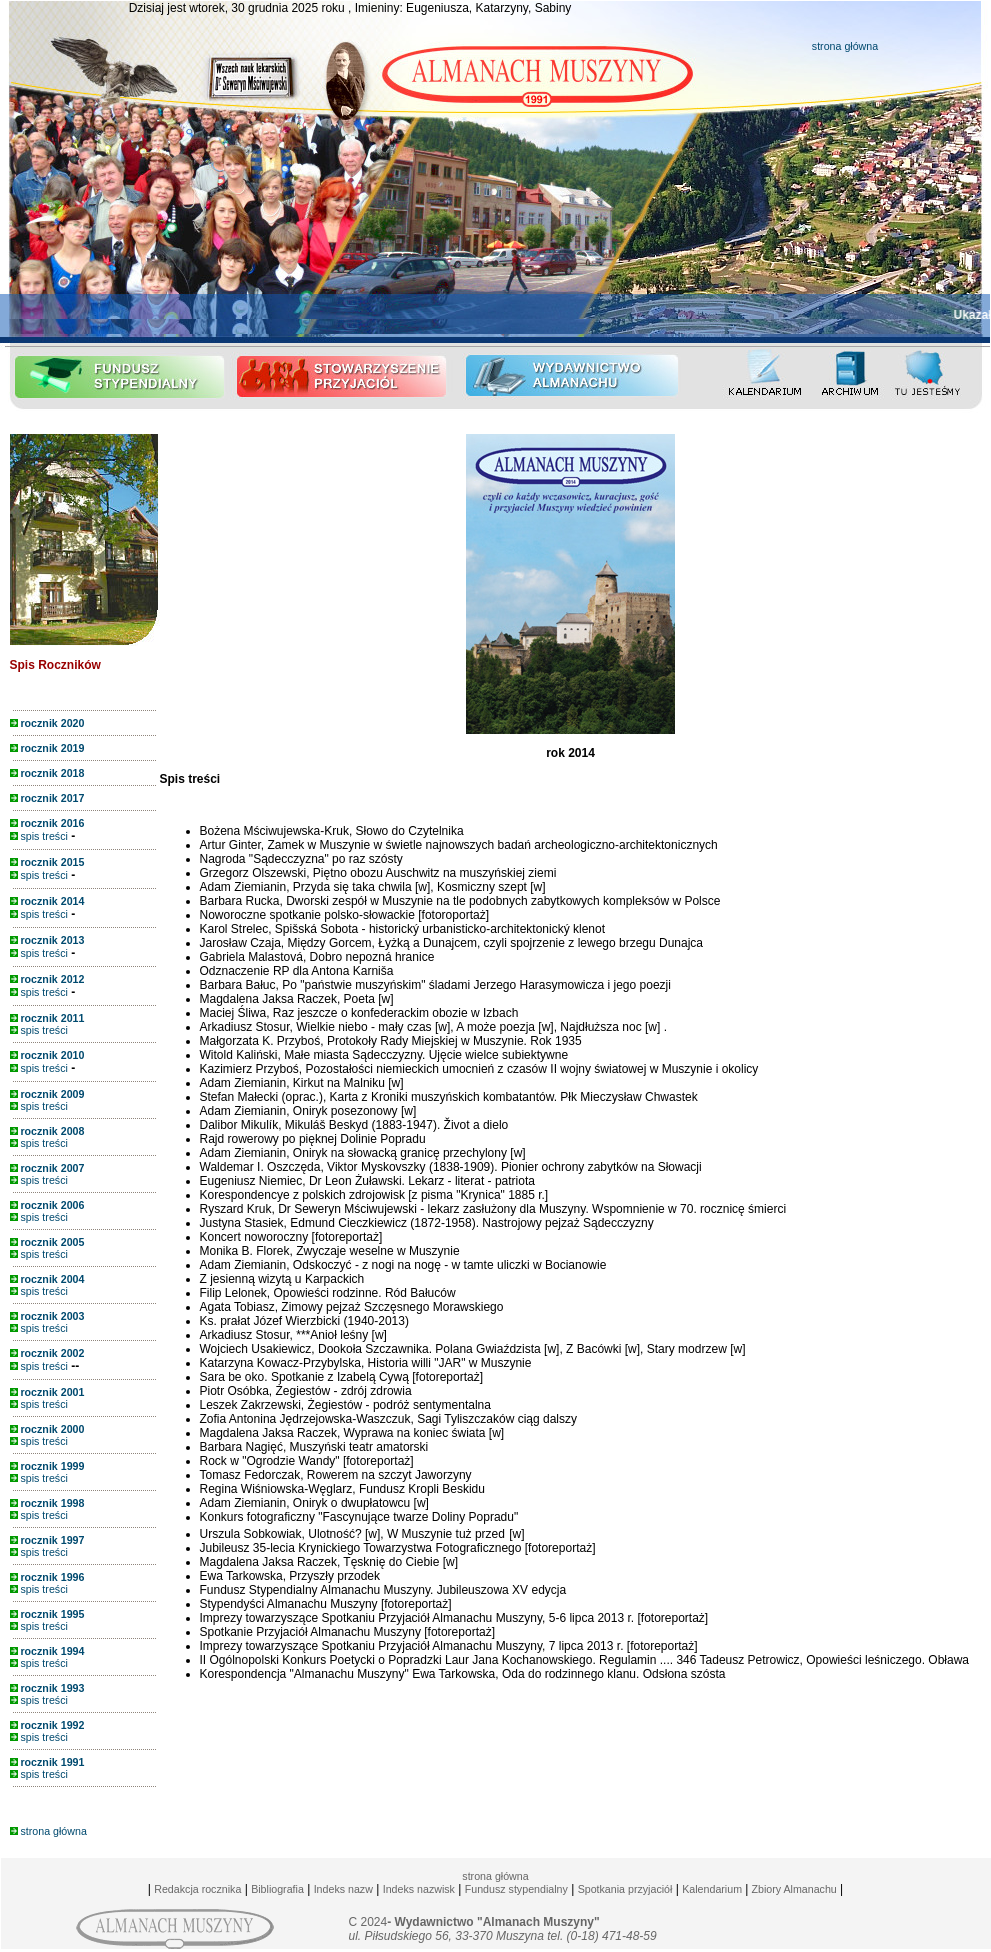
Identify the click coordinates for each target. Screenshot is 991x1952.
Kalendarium (712, 1889)
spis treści (39, 836)
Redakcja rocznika (197, 1889)
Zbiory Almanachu (792, 1889)
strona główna (845, 46)
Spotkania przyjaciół (625, 1889)
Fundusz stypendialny (516, 1889)
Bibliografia (277, 1889)
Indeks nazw (343, 1889)
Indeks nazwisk (419, 1889)
